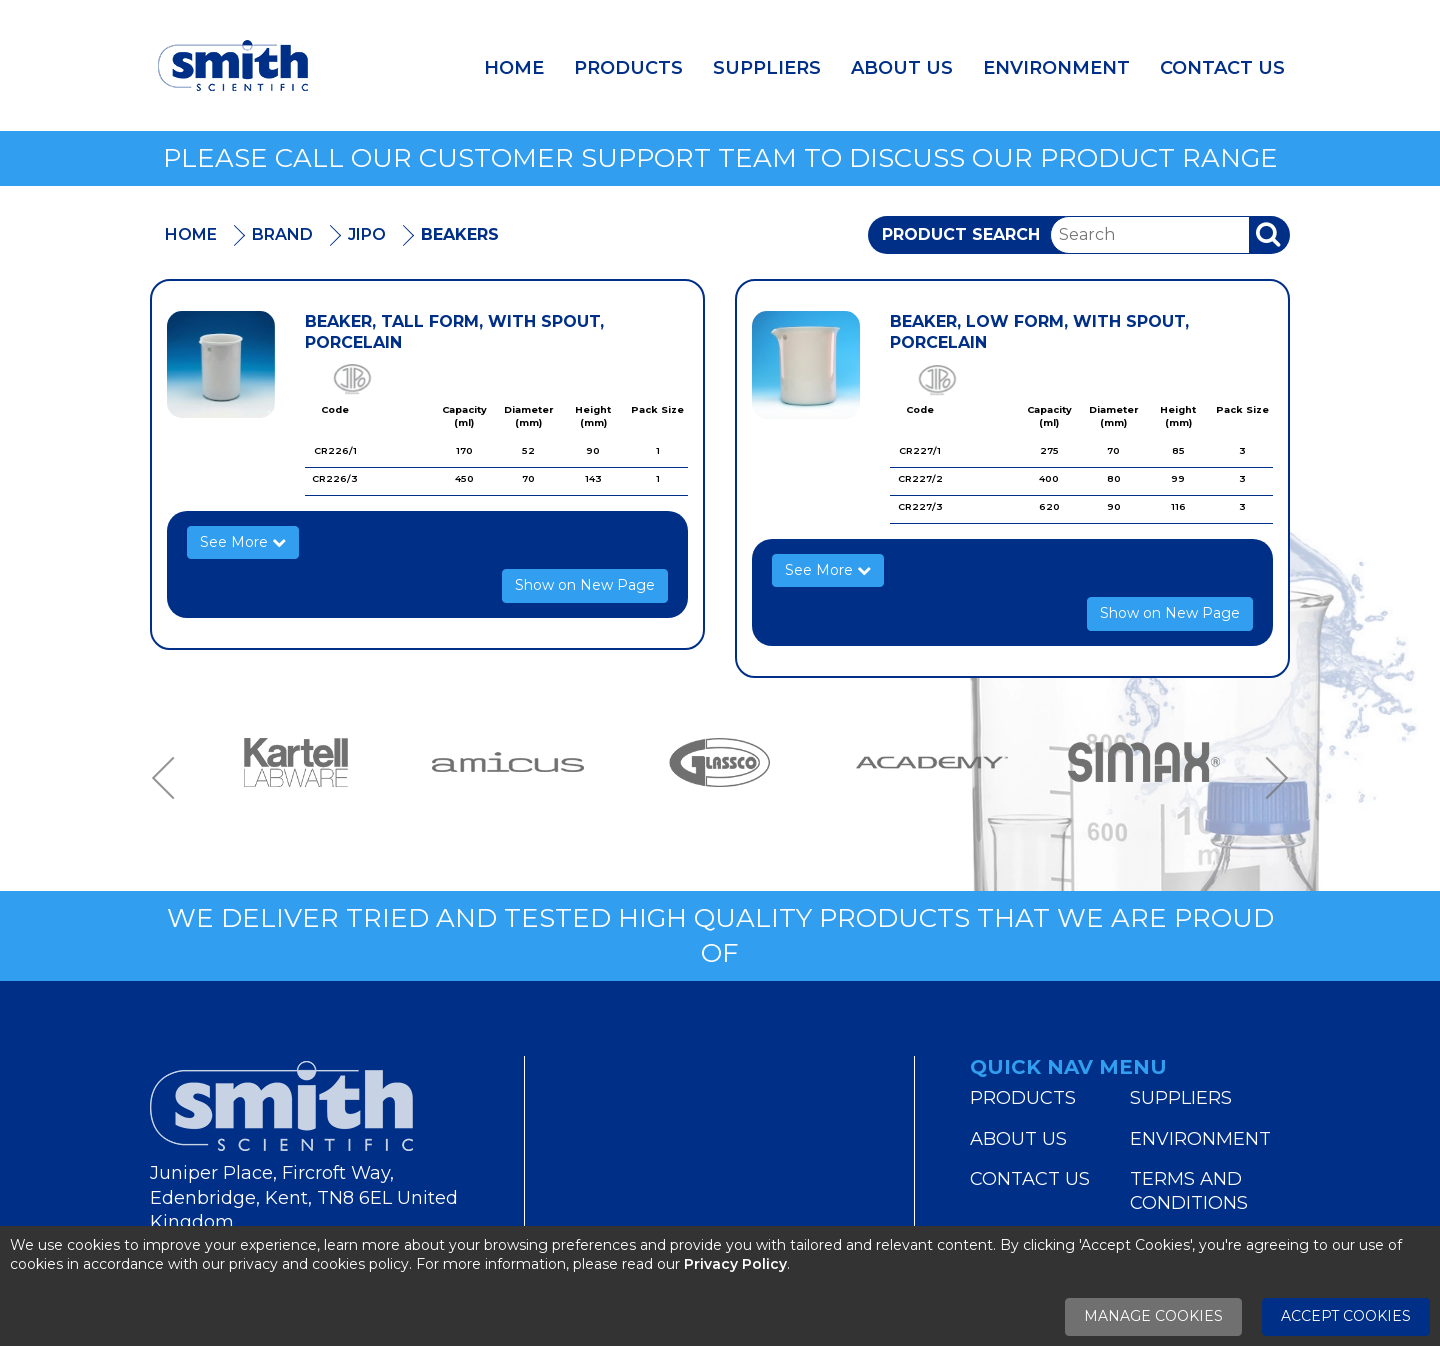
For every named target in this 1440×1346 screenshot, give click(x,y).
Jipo (367, 234)
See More (243, 542)
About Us (902, 68)
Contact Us (1222, 68)
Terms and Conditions (1189, 1191)
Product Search (961, 234)
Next (1270, 777)
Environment (1056, 68)
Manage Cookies (1153, 1316)
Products (628, 68)
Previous (170, 777)
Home (514, 68)
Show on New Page (585, 585)
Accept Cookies (1346, 1316)
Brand (282, 234)
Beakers (460, 234)
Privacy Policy (735, 1264)
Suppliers (767, 68)
